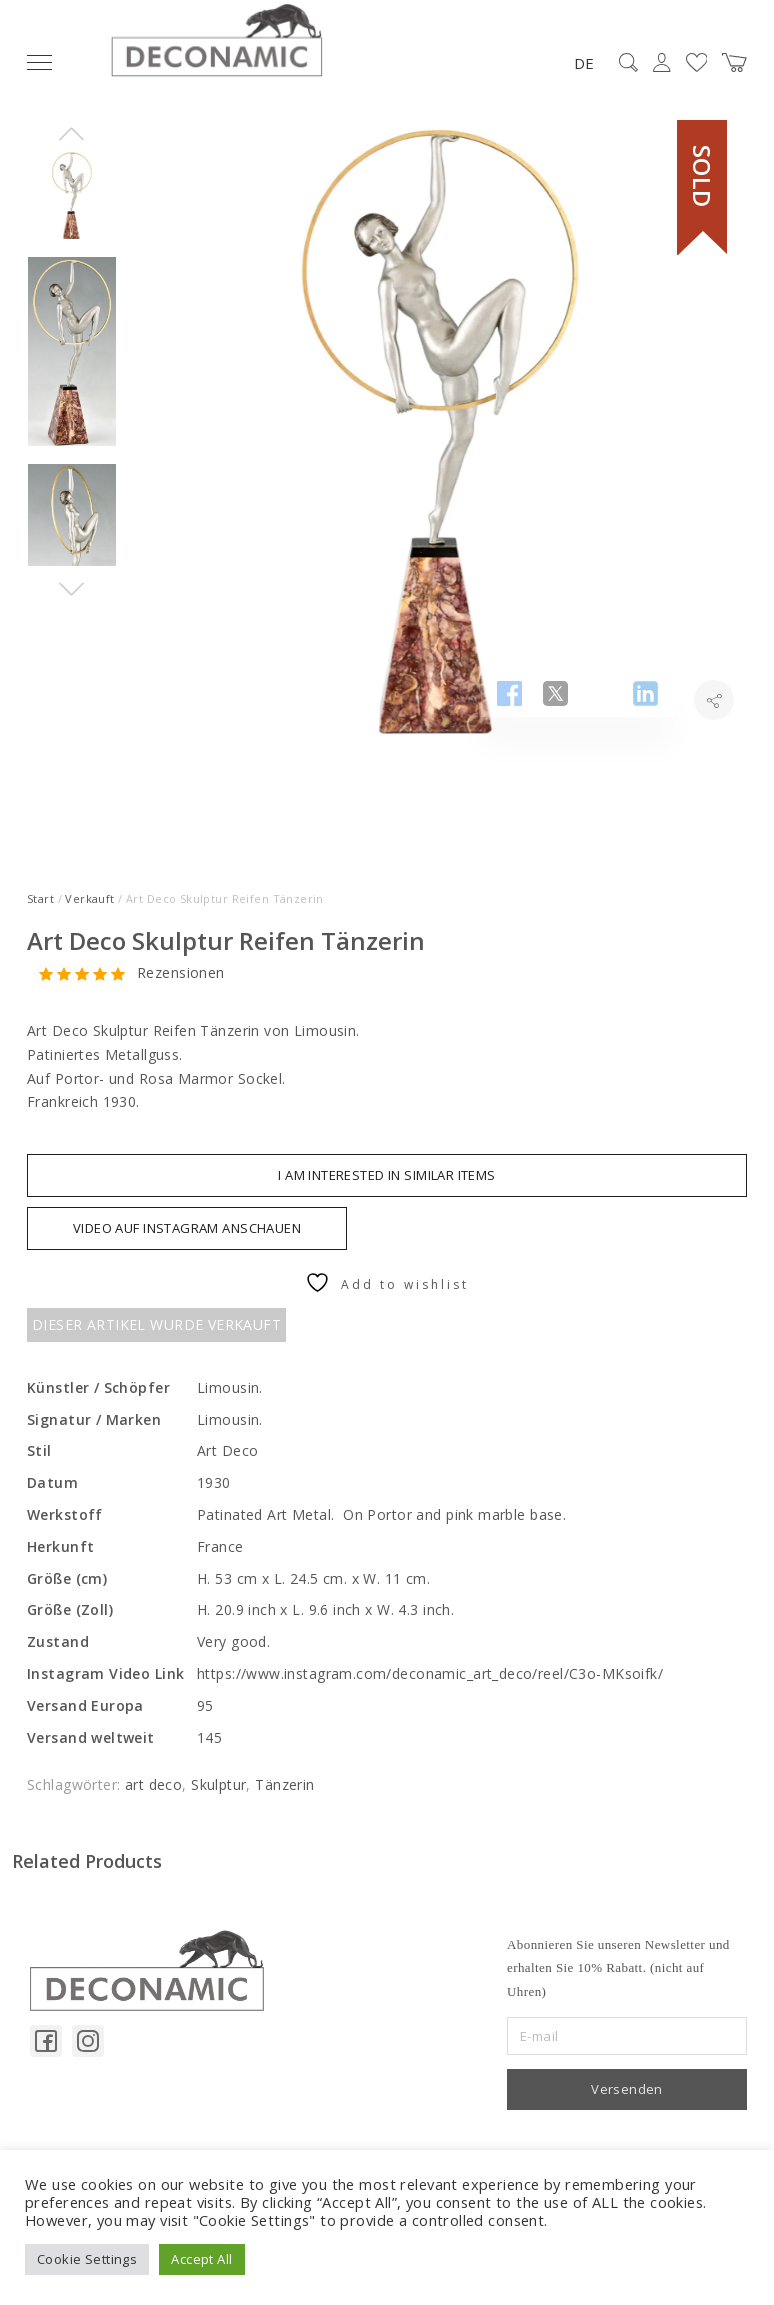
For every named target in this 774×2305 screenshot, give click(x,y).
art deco (153, 1784)
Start (40, 898)
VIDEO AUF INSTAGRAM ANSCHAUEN (187, 1228)
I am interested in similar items (386, 1175)
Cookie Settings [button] (87, 2259)
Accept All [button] (201, 2259)
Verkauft (89, 898)
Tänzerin (284, 1784)
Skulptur (218, 1784)
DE (584, 63)
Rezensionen (181, 973)
